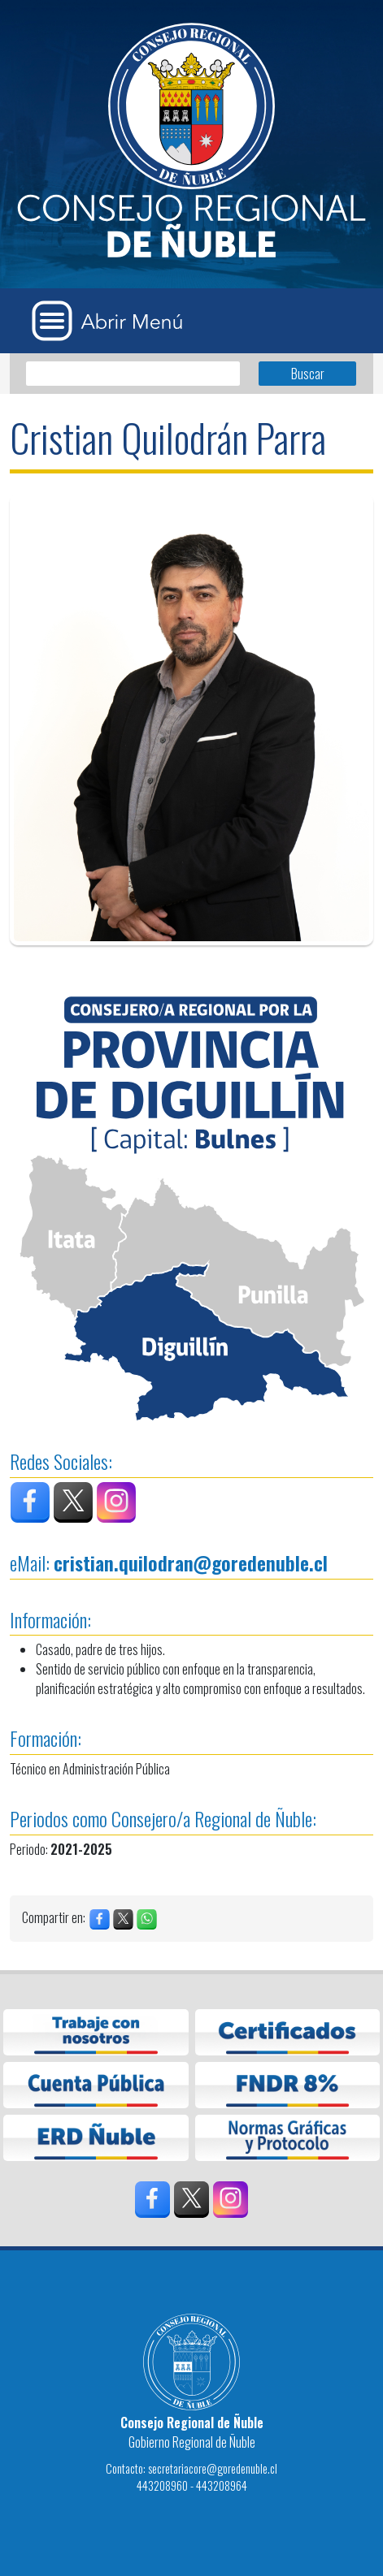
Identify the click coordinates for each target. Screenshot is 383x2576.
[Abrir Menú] (113, 320)
